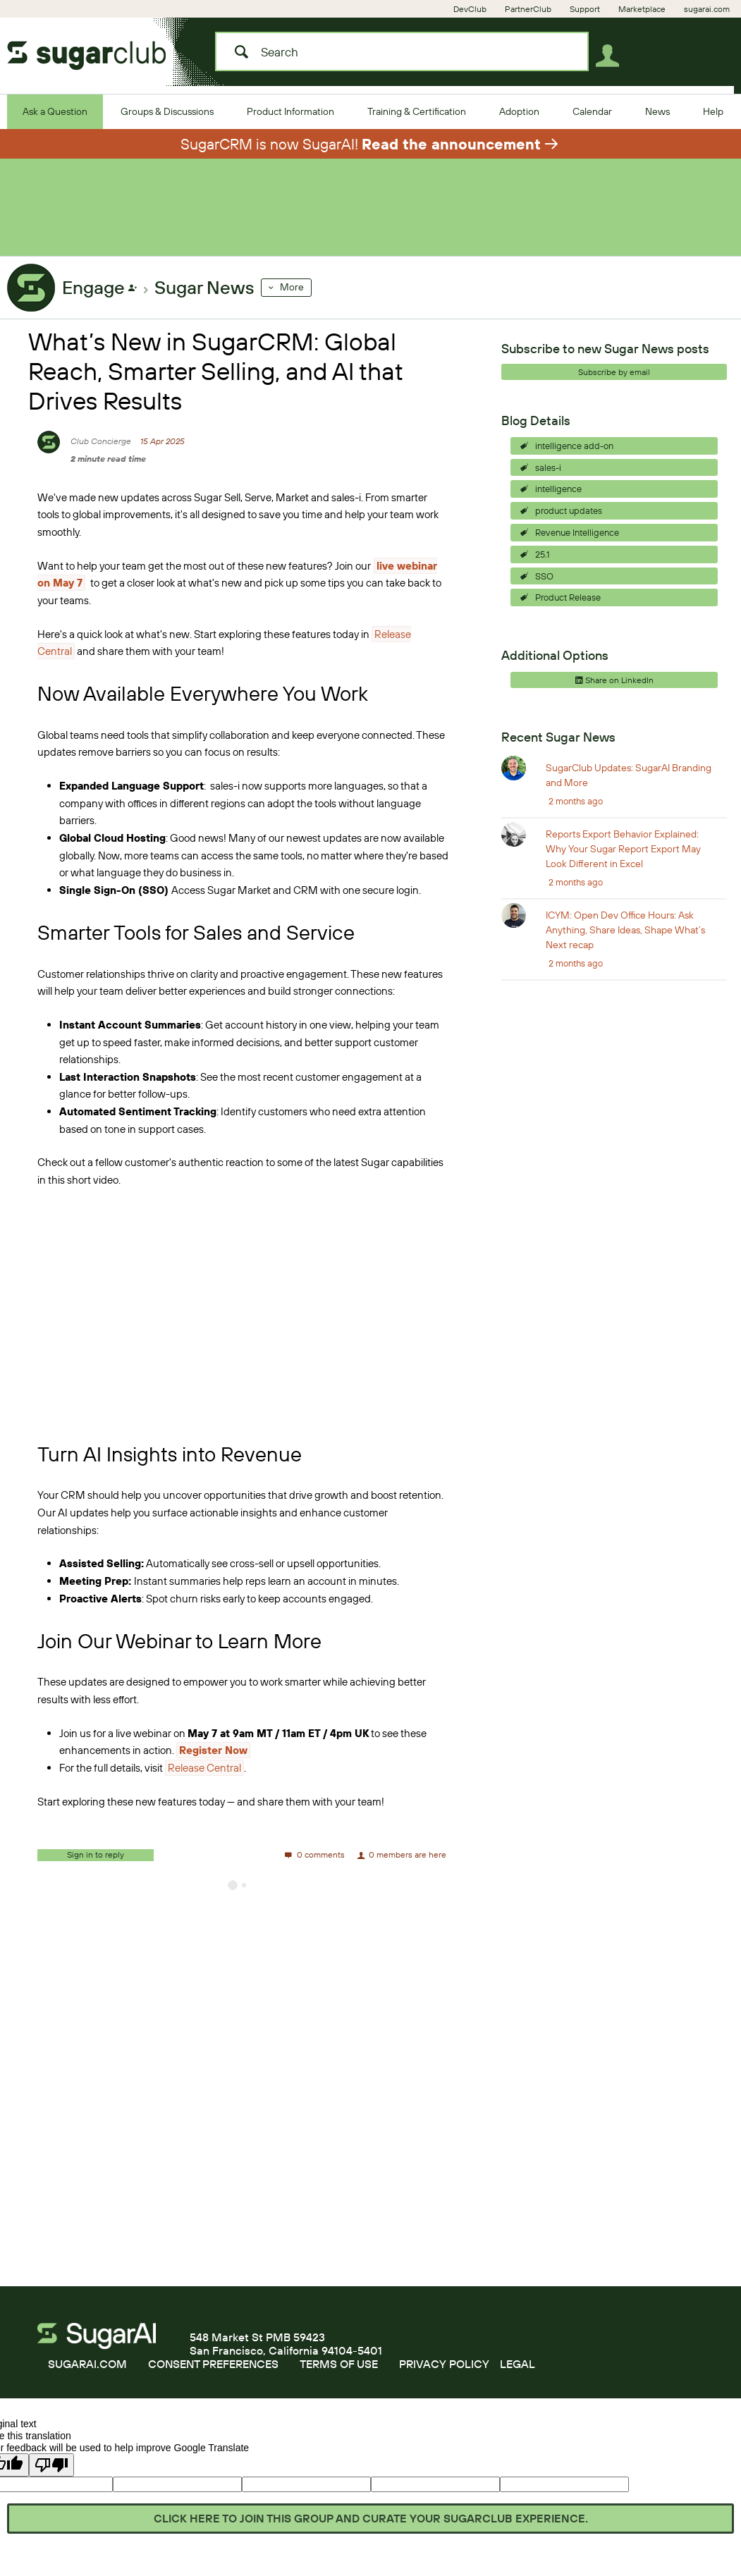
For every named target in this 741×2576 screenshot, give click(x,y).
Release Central (204, 1779)
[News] (657, 111)
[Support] (585, 9)
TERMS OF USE (339, 2375)
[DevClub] (470, 9)
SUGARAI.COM (87, 2375)
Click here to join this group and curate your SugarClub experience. (371, 2518)
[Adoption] (519, 111)
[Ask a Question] (55, 111)
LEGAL (517, 2375)
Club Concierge (101, 452)
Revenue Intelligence (577, 543)
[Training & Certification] (417, 111)
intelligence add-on (574, 456)
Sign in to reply (95, 1865)
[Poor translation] (51, 2476)
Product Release (568, 608)
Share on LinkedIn (614, 691)
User (612, 59)
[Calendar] (592, 111)
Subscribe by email (614, 383)
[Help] (713, 111)
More (292, 298)
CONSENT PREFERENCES (213, 2375)
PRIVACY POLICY (444, 2375)
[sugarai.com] (707, 9)
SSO (544, 587)
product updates (568, 521)
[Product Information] (290, 111)
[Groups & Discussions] (167, 111)
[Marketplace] (642, 9)
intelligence (558, 499)
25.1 (542, 565)
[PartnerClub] (528, 9)
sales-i (548, 478)
